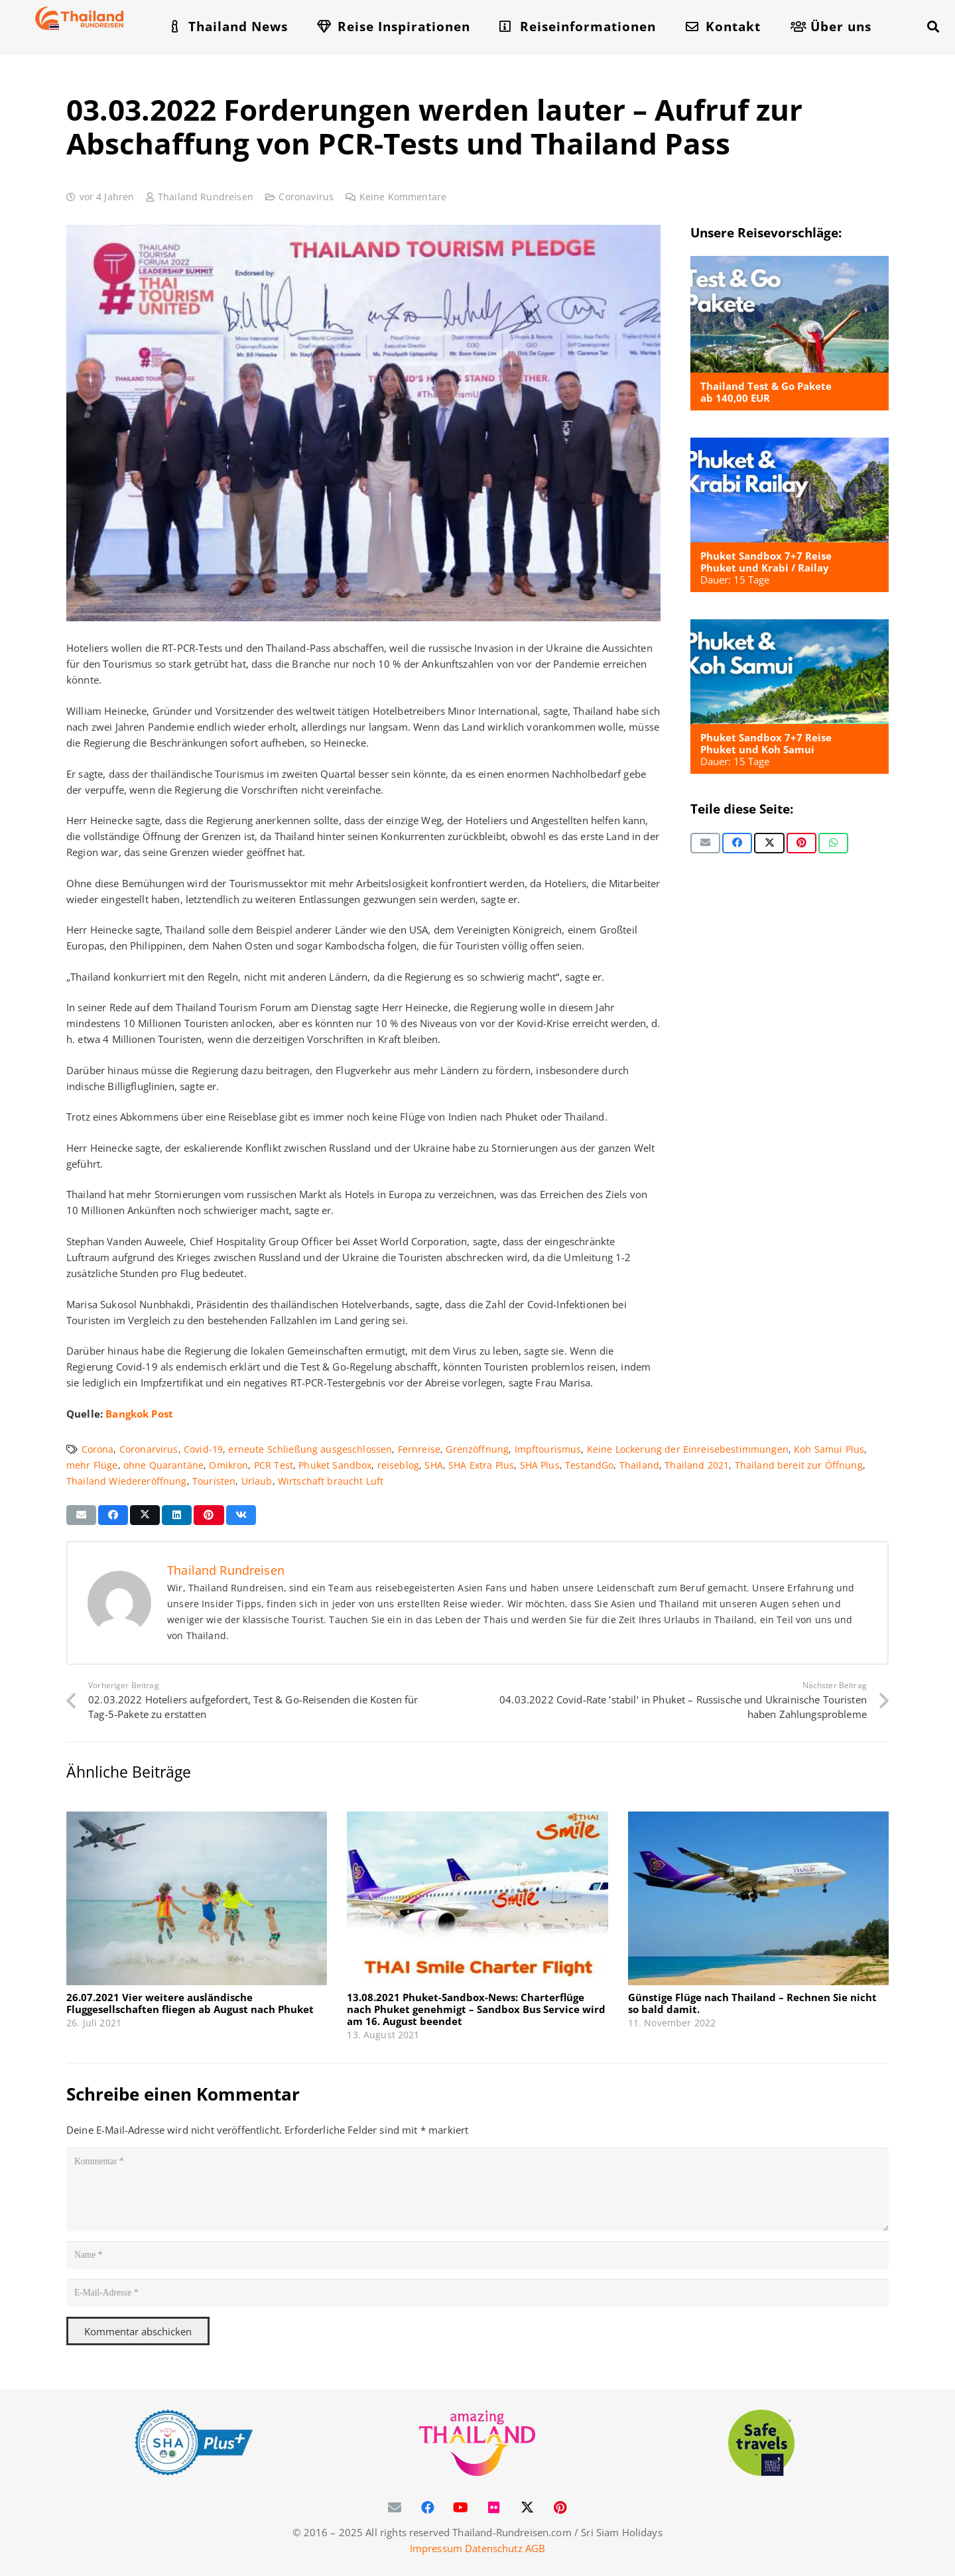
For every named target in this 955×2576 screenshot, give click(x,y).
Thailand (639, 1465)
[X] (527, 2507)
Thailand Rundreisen (205, 197)
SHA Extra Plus (481, 1465)
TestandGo (589, 1465)
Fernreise (419, 1449)
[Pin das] (801, 843)
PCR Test (273, 1465)
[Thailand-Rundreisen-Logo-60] (79, 18)
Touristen (213, 1481)
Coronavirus (306, 197)
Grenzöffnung (477, 1449)
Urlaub (257, 1481)
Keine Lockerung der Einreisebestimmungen (688, 1449)
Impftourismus (548, 1449)
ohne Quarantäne (163, 1465)
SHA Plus (540, 1465)
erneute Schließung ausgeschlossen (310, 1449)
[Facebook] (427, 2507)
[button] (933, 26)
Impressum (436, 2548)
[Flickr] (494, 2507)
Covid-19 (203, 1449)
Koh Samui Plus (829, 1449)
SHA (433, 1465)
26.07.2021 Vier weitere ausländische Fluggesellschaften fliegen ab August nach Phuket (190, 2003)
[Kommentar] (477, 2189)
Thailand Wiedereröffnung (126, 1481)
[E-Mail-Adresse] (477, 2293)
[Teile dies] (737, 843)
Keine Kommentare (402, 197)
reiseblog (398, 1465)
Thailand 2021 (697, 1465)
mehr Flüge (92, 1465)
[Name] (477, 2255)
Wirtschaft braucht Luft (330, 1481)
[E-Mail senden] (705, 843)
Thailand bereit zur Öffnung (799, 1465)
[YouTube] (461, 2507)
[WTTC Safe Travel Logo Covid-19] (762, 2443)
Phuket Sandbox (334, 1465)
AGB (535, 2548)
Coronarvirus (148, 1449)
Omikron (228, 1465)
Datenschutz (494, 2548)
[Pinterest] (560, 2507)
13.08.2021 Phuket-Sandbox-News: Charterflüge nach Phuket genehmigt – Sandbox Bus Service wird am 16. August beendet (476, 2009)
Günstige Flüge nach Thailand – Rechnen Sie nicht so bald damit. (752, 2003)
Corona (98, 1449)
